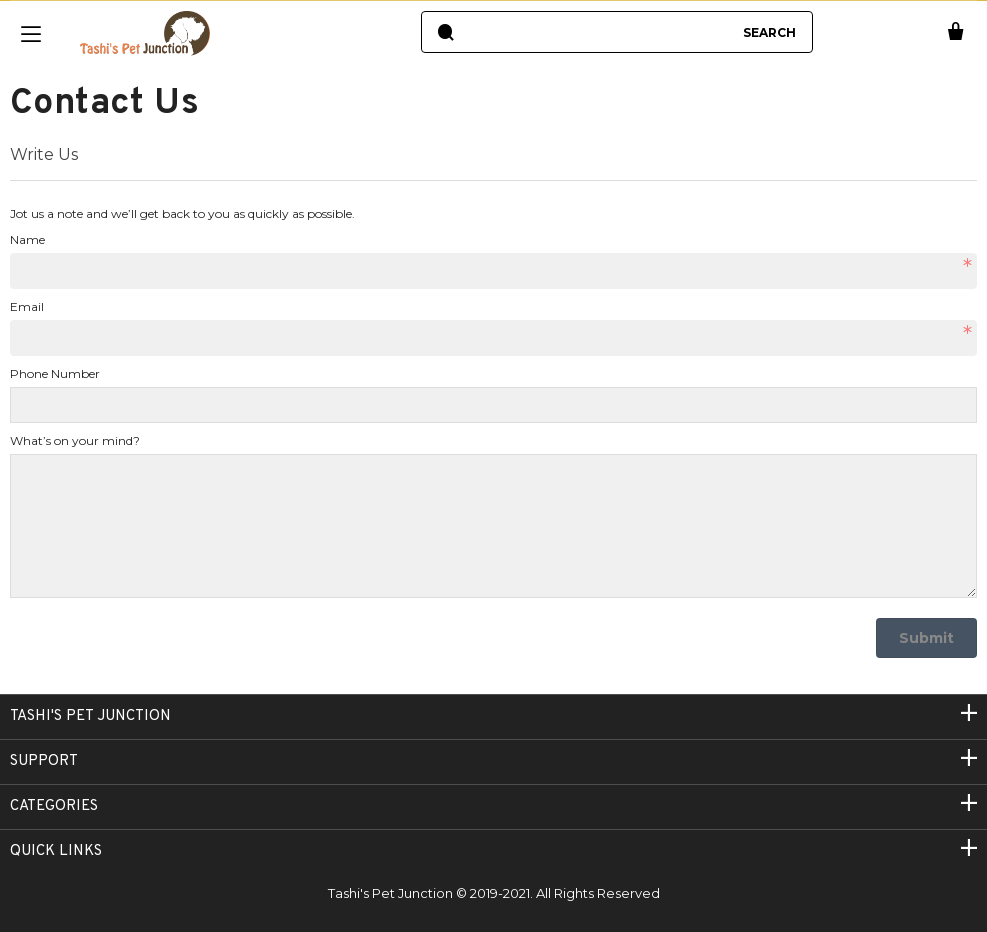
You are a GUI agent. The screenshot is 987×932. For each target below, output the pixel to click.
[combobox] (597, 32)
